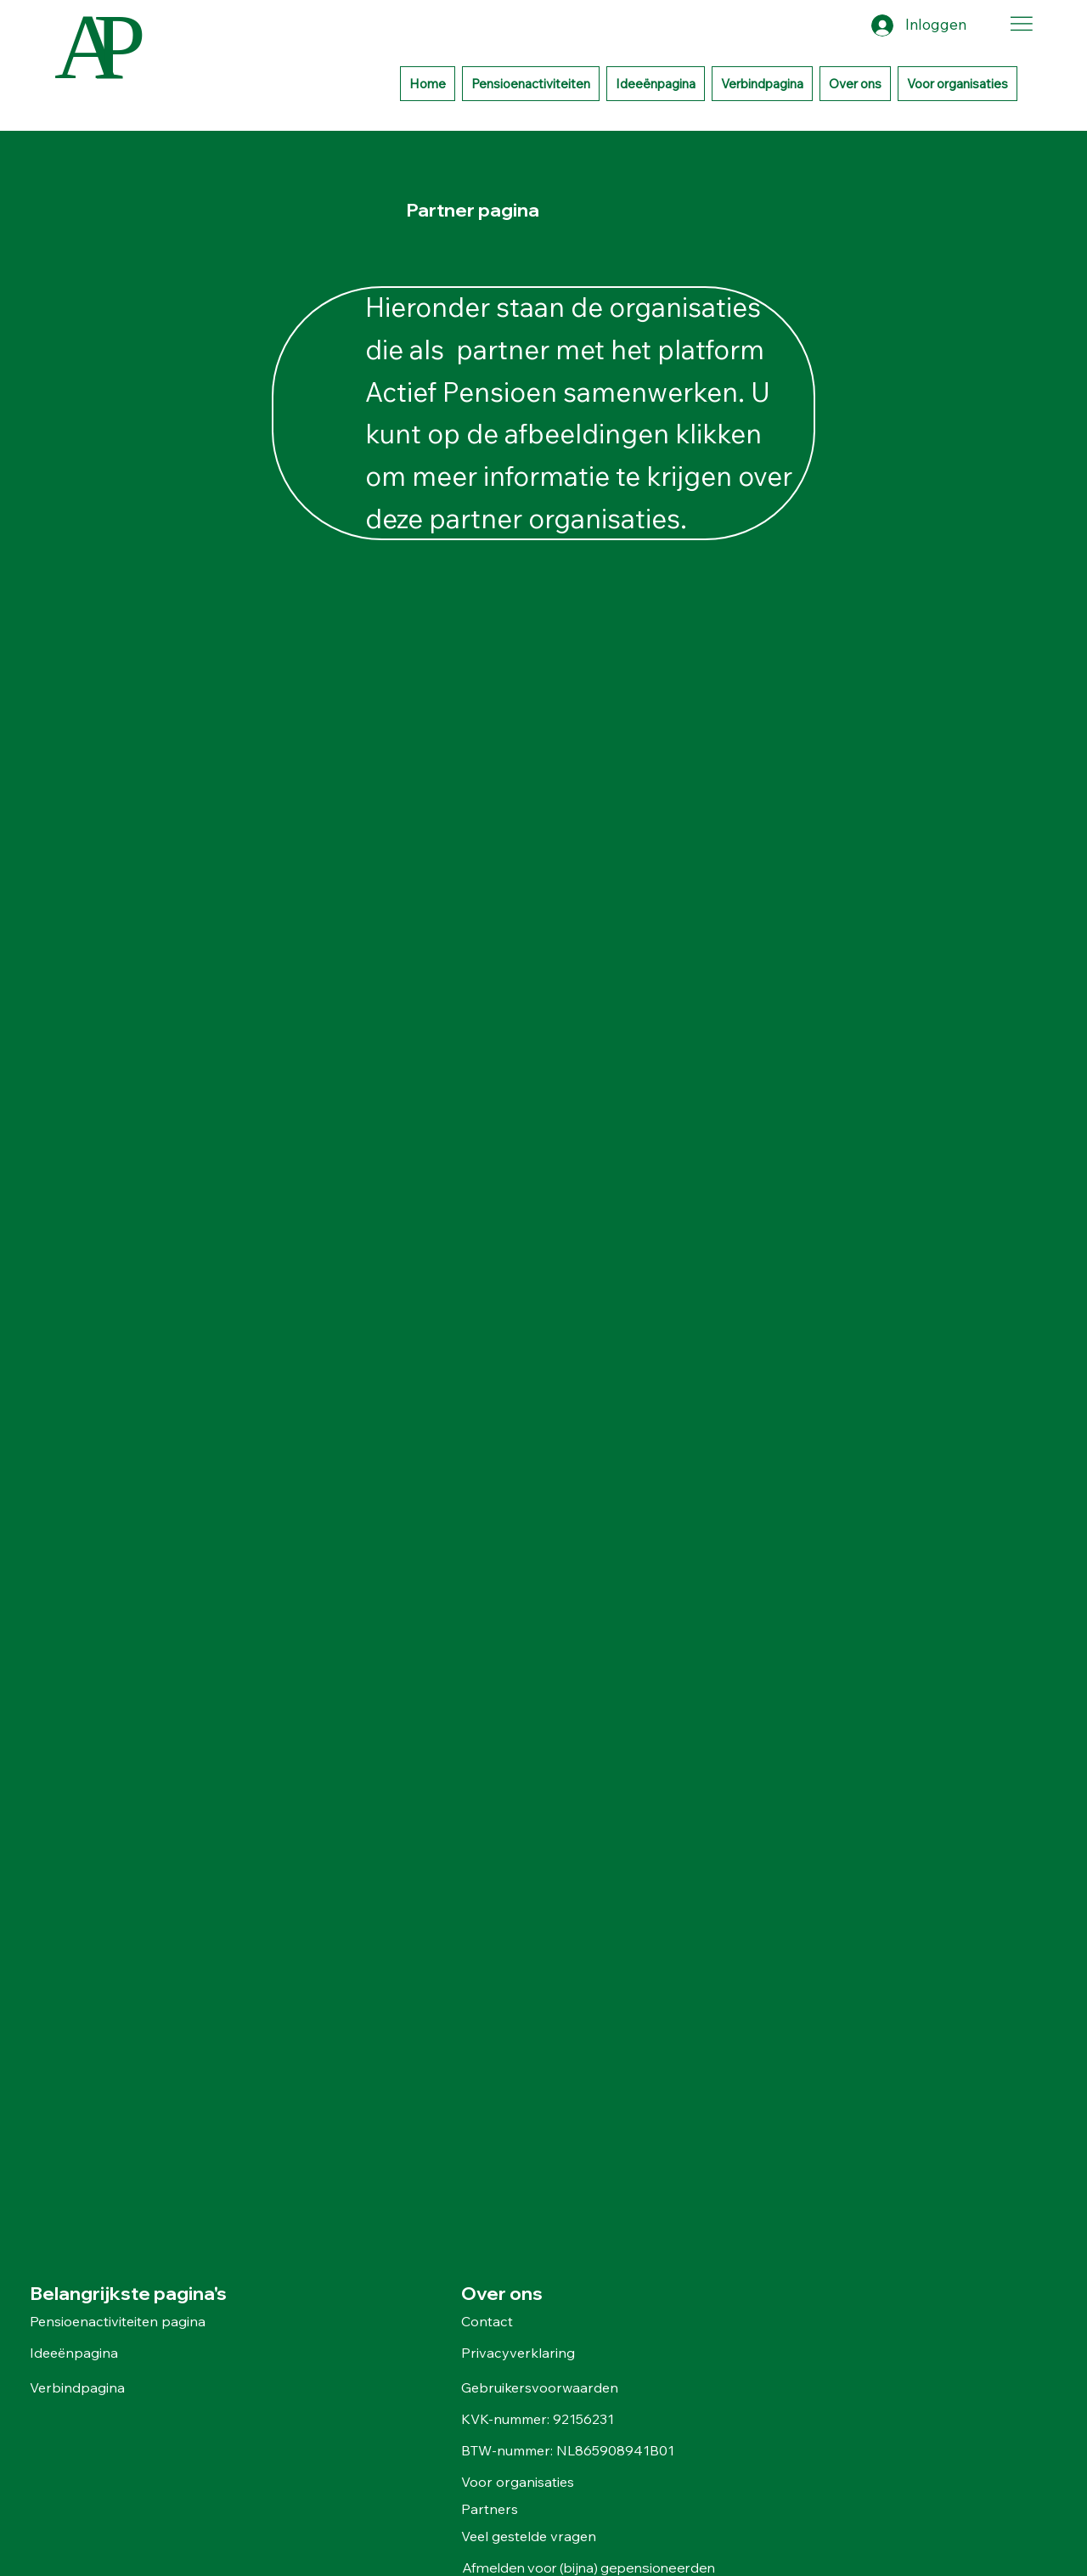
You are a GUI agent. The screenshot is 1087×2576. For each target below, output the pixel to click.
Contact (487, 2321)
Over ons (502, 2292)
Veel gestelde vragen (530, 2536)
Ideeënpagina (74, 2352)
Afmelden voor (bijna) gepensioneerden (590, 2567)
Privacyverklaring (518, 2352)
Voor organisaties (517, 2481)
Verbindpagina (77, 2387)
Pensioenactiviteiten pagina (118, 2321)
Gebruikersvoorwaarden (539, 2387)
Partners (489, 2508)
